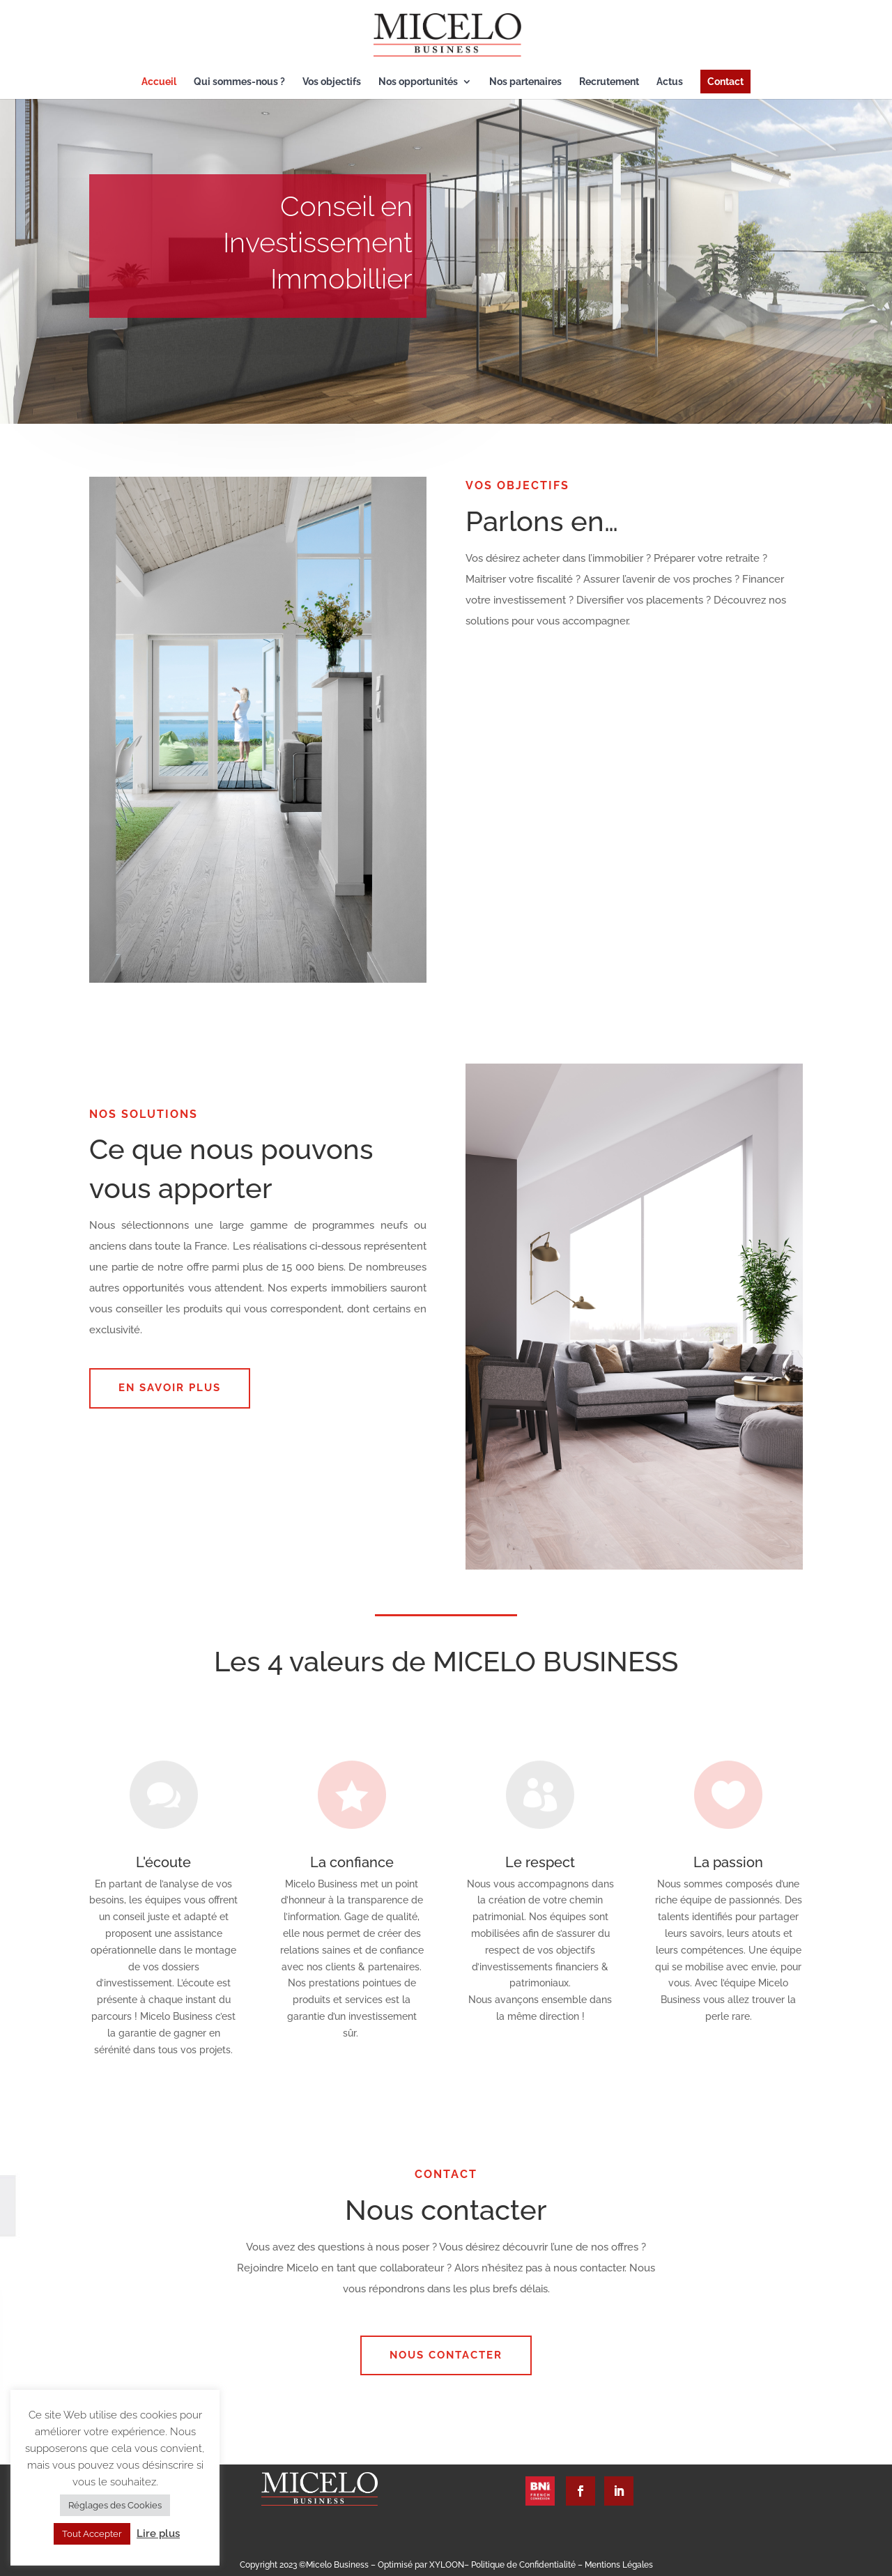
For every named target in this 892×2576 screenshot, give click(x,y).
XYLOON (446, 2565)
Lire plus (158, 2533)
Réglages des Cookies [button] (115, 2505)
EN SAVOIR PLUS (169, 1387)
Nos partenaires (525, 82)
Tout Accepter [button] (92, 2534)
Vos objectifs (331, 82)
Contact (725, 81)
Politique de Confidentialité (524, 2565)
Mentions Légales (619, 2565)
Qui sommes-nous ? (239, 82)
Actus (669, 82)
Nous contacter (446, 2355)
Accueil (158, 82)
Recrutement (609, 82)
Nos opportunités (418, 82)
